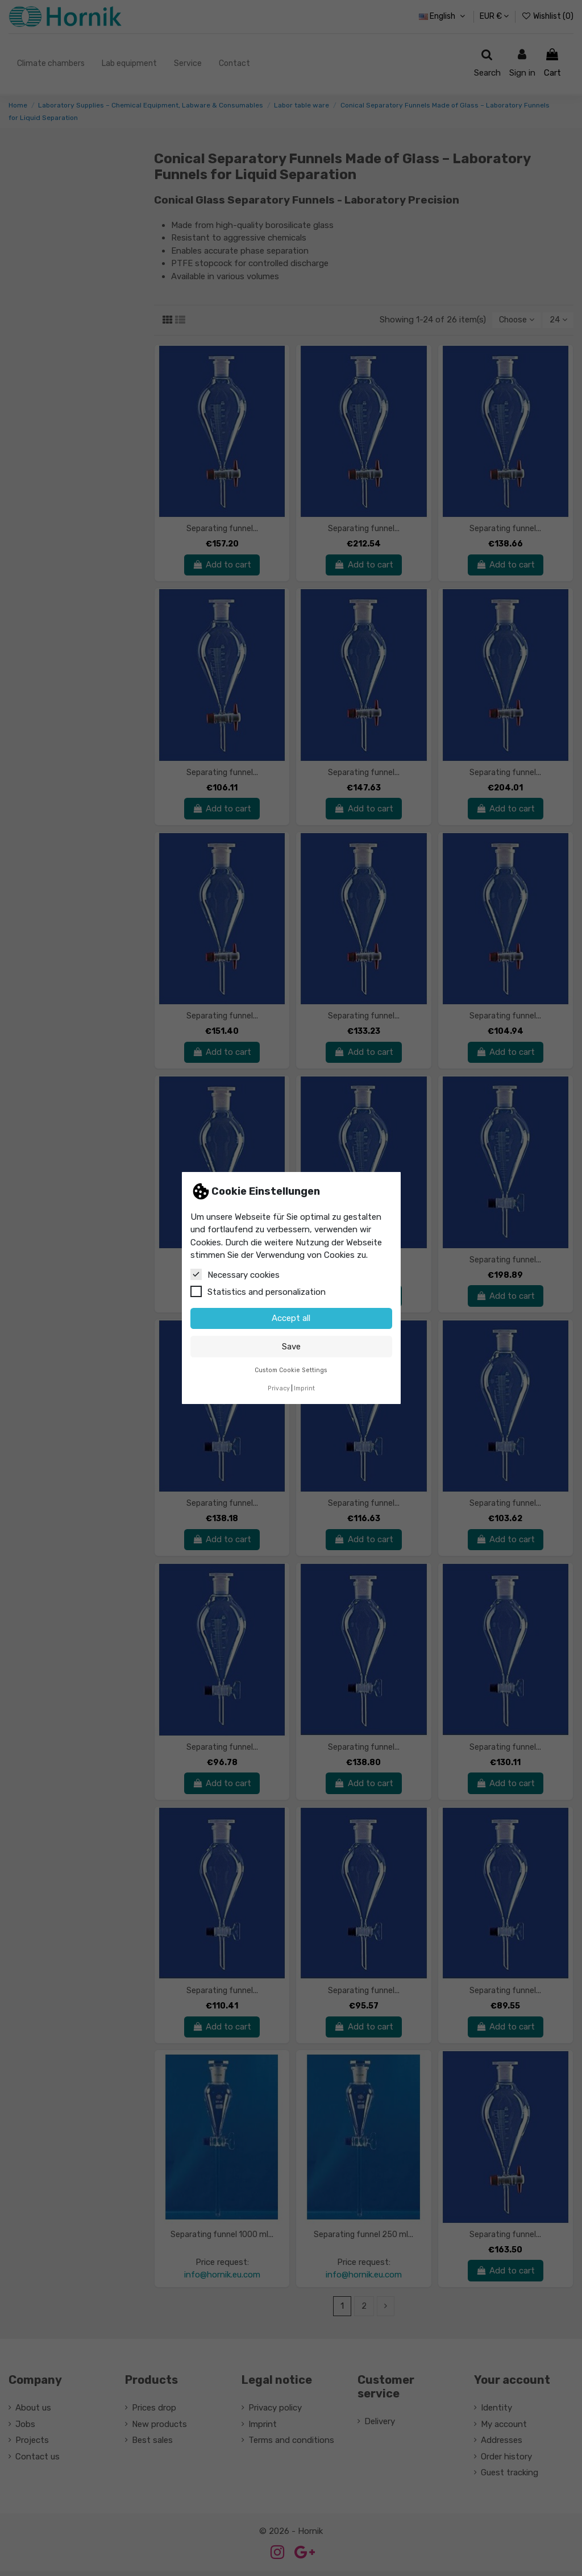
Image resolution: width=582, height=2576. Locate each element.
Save (291, 1346)
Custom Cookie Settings (291, 1370)
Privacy (279, 1388)
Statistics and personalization (258, 1291)
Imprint (304, 1388)
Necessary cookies (235, 1274)
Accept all (291, 1318)
